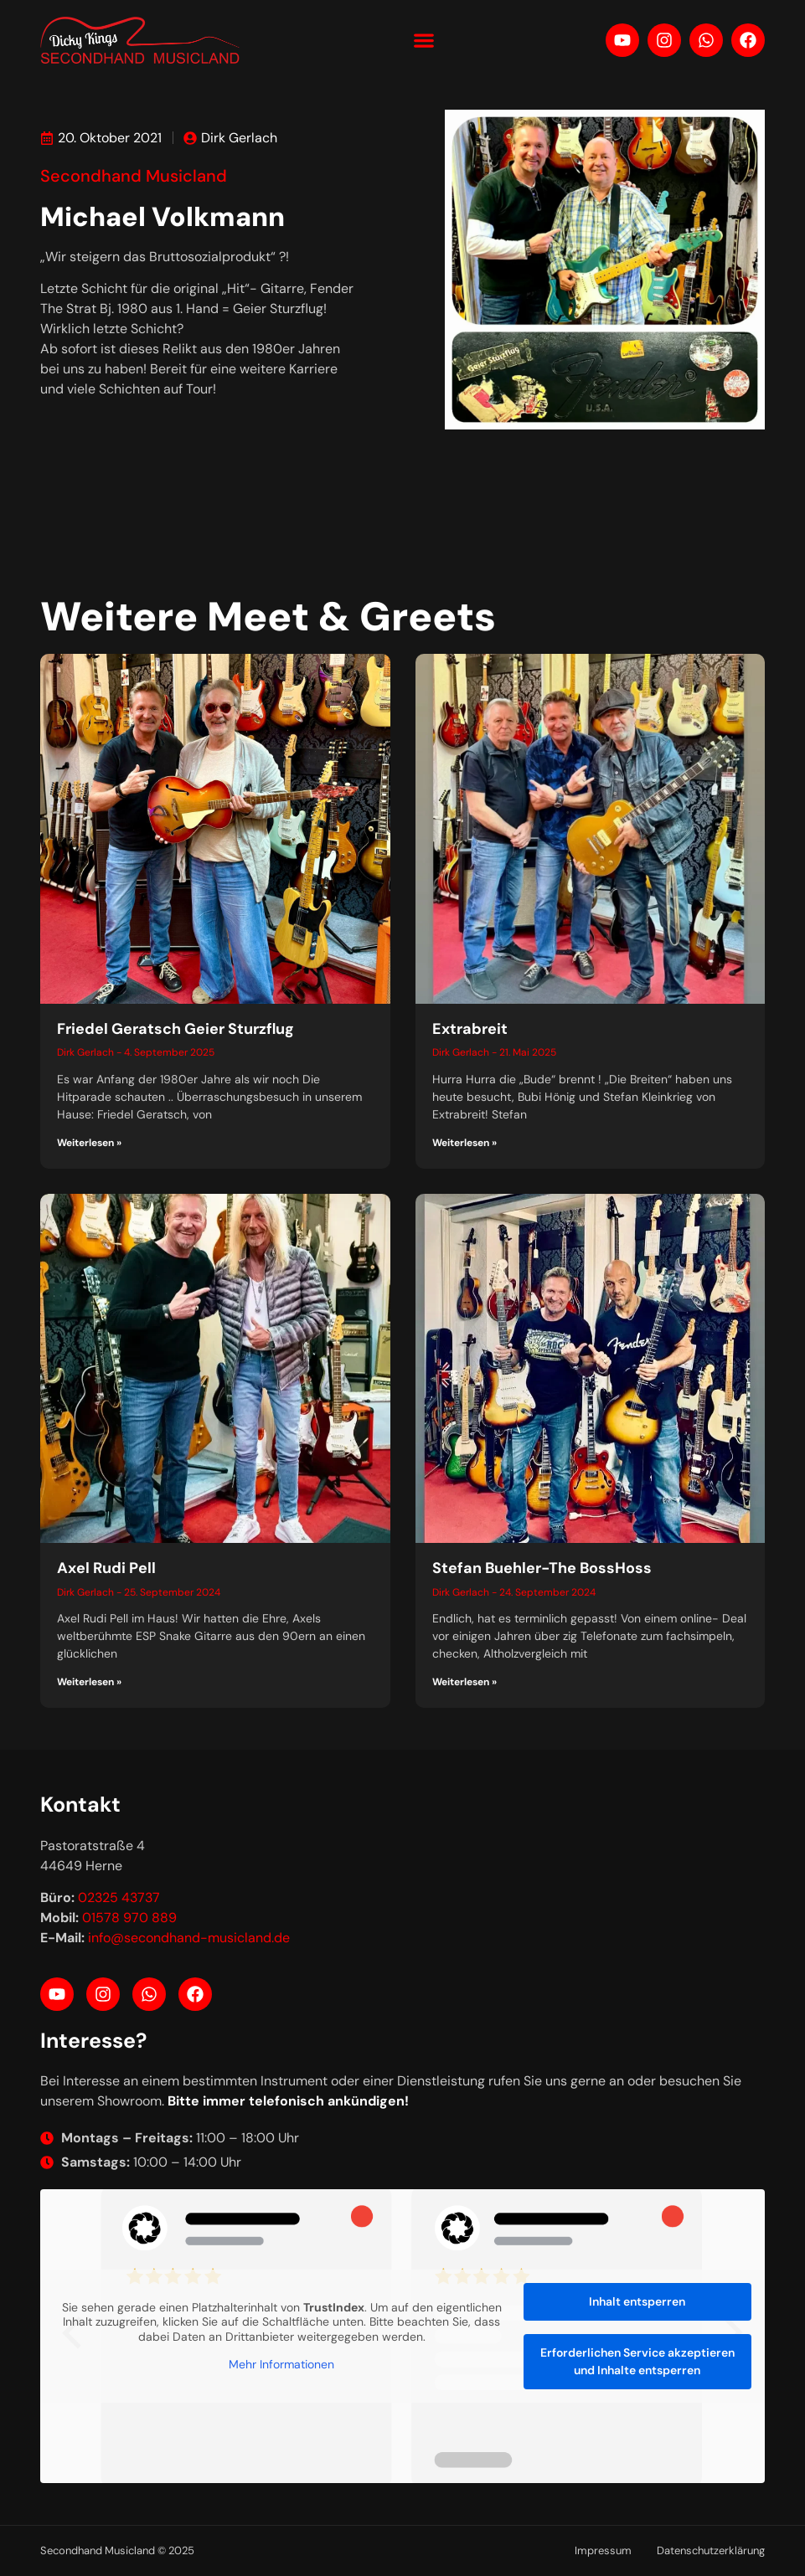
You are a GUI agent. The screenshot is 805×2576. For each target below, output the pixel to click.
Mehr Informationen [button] (281, 2364)
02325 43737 (119, 1897)
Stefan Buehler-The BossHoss (542, 1568)
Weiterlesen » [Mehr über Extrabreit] (464, 1142)
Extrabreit (470, 1029)
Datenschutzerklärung (711, 2550)
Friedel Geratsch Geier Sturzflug (175, 1029)
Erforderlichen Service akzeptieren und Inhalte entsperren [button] (637, 2361)
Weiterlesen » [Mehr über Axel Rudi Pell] (89, 1682)
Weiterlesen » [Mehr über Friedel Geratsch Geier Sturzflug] (89, 1142)
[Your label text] (140, 40)
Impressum (603, 2550)
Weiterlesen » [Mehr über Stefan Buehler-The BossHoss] (464, 1682)
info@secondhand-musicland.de (189, 1937)
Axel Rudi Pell (106, 1568)
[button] (423, 39)
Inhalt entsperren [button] (637, 2301)
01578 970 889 (129, 1917)
